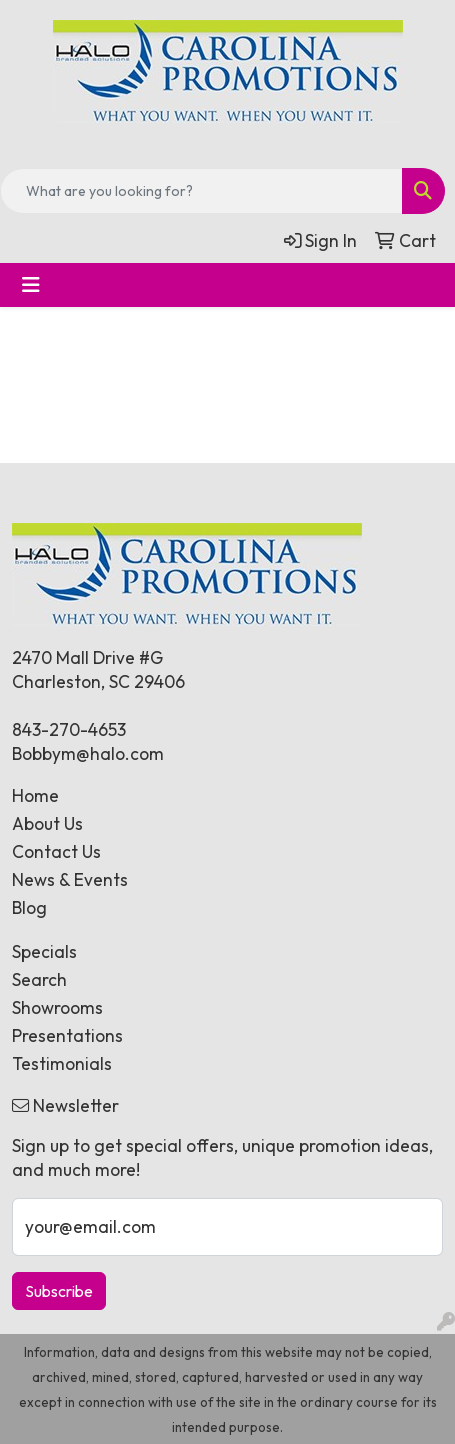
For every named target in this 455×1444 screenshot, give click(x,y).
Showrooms (57, 1008)
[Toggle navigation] (31, 285)
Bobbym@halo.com (88, 754)
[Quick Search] (201, 191)
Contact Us (56, 852)
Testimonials (62, 1064)
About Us (47, 824)
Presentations (67, 1036)
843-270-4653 (69, 730)
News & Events (70, 880)
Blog (29, 908)
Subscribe (59, 1291)
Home (35, 796)
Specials (44, 952)
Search (39, 980)
